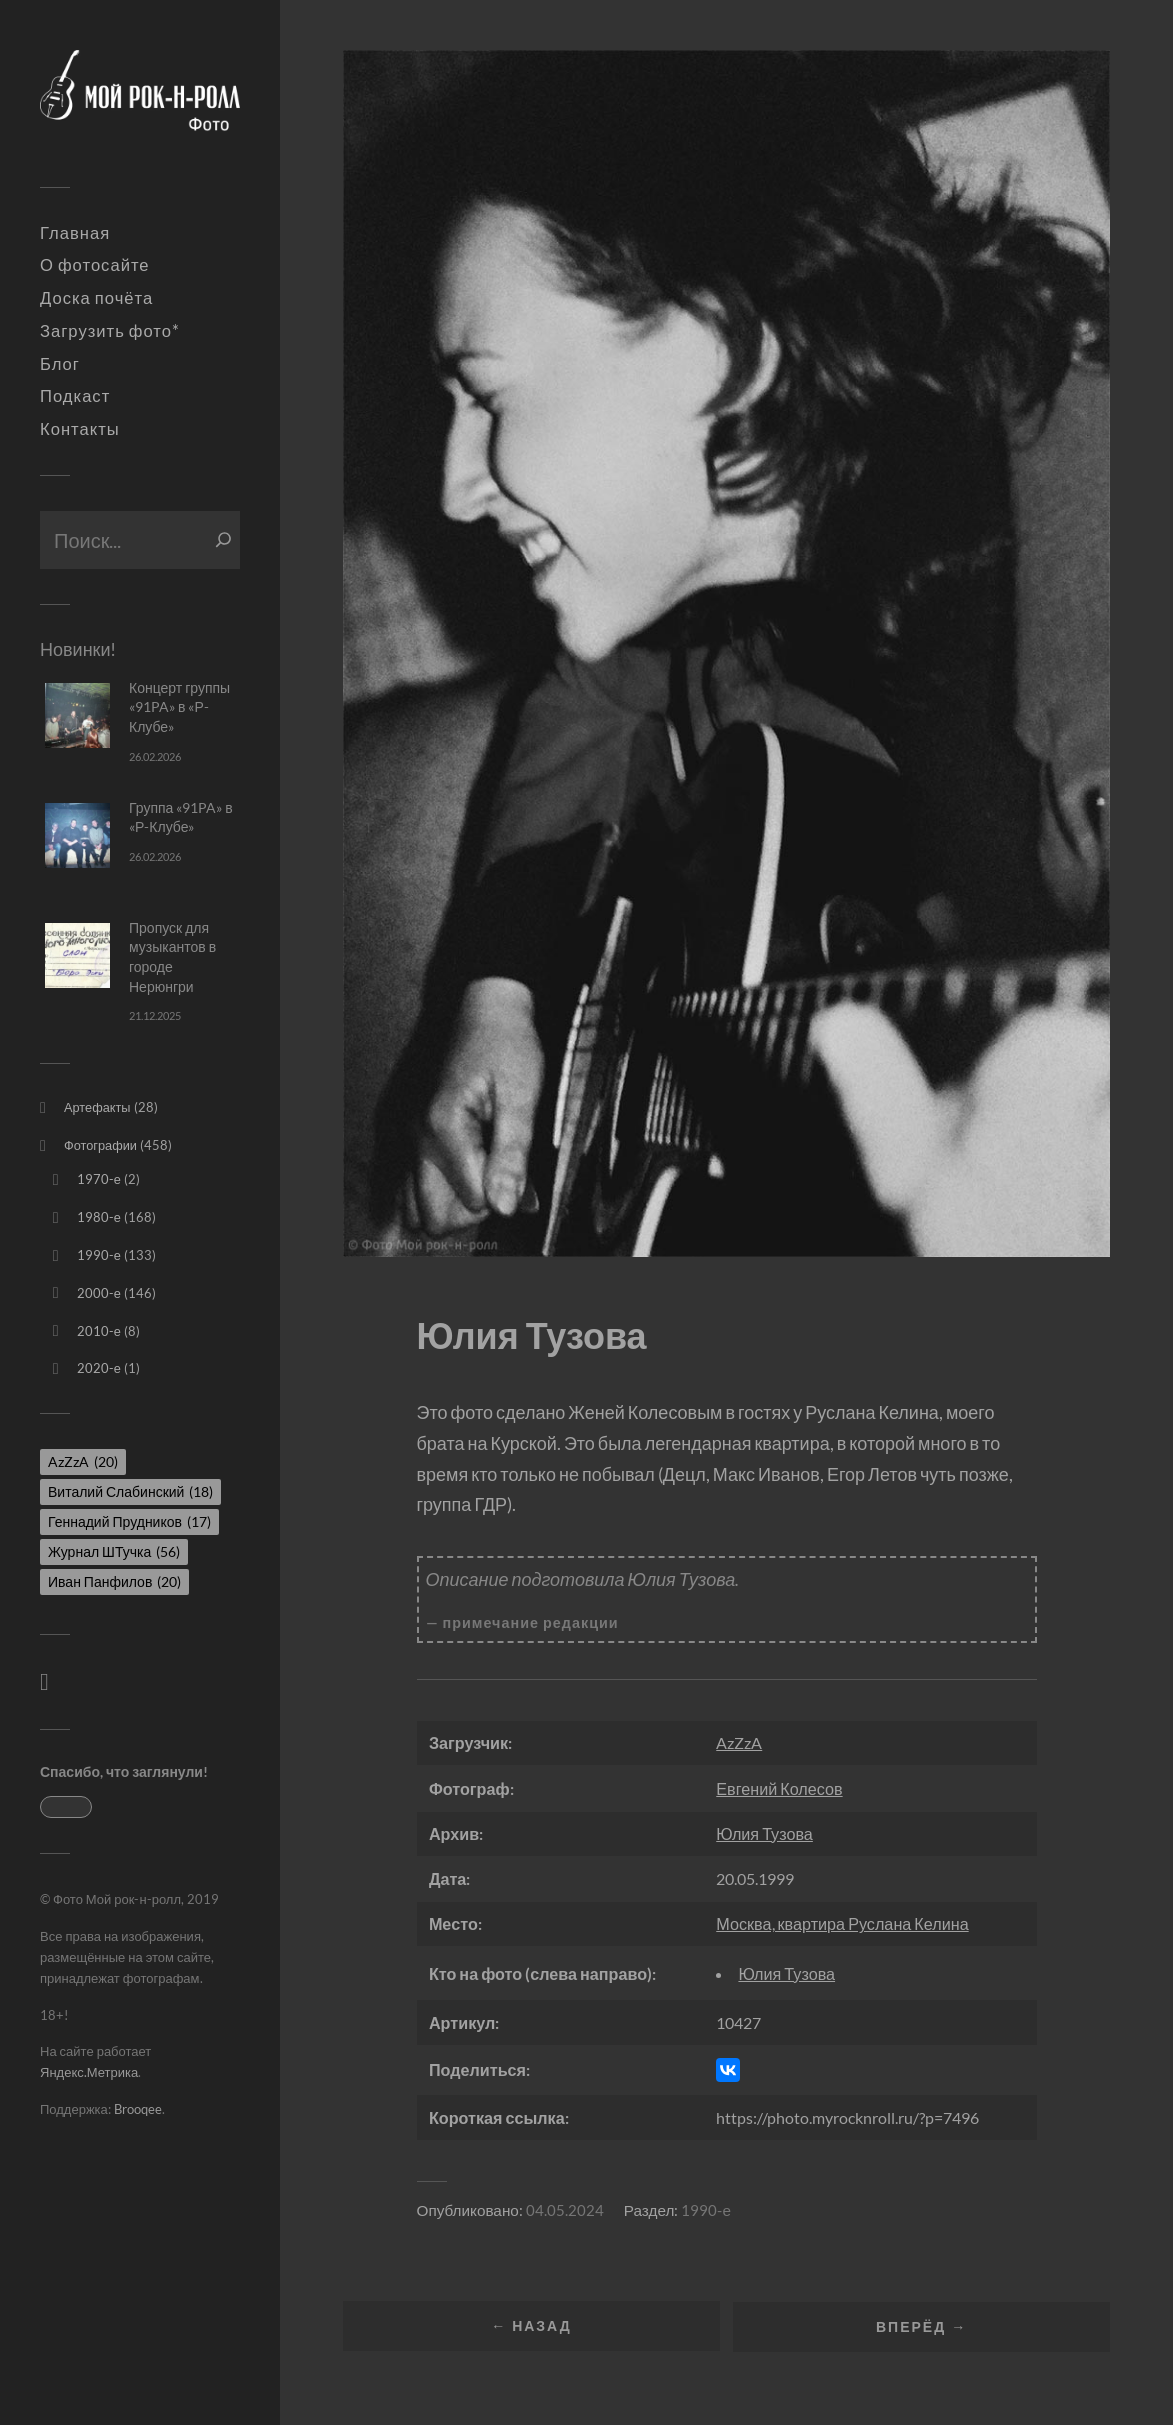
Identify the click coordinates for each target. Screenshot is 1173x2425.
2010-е (99, 1331)
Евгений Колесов (779, 1788)
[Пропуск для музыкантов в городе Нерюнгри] (77, 955)
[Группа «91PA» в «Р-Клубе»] (77, 835)
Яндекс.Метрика (89, 2072)
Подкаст (75, 396)
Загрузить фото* (110, 331)
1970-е (99, 1179)
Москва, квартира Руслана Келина (842, 1923)
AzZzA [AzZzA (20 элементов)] (83, 1461)
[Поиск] (223, 540)
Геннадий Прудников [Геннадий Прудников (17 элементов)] (129, 1521)
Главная (75, 233)
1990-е (99, 1255)
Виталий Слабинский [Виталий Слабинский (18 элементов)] (130, 1491)
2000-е (99, 1293)
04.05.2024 (565, 2210)
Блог (60, 364)
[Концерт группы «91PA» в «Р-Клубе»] (77, 715)
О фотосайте (95, 265)
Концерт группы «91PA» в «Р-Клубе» (179, 707)
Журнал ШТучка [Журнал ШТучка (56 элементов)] (114, 1551)
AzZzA (739, 1742)
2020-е (99, 1368)
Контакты (80, 429)
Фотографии (100, 1145)
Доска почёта (96, 298)
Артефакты (97, 1107)
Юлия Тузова (764, 1833)
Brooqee (138, 2109)
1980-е (99, 1217)
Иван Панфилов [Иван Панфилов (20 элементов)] (114, 1581)
